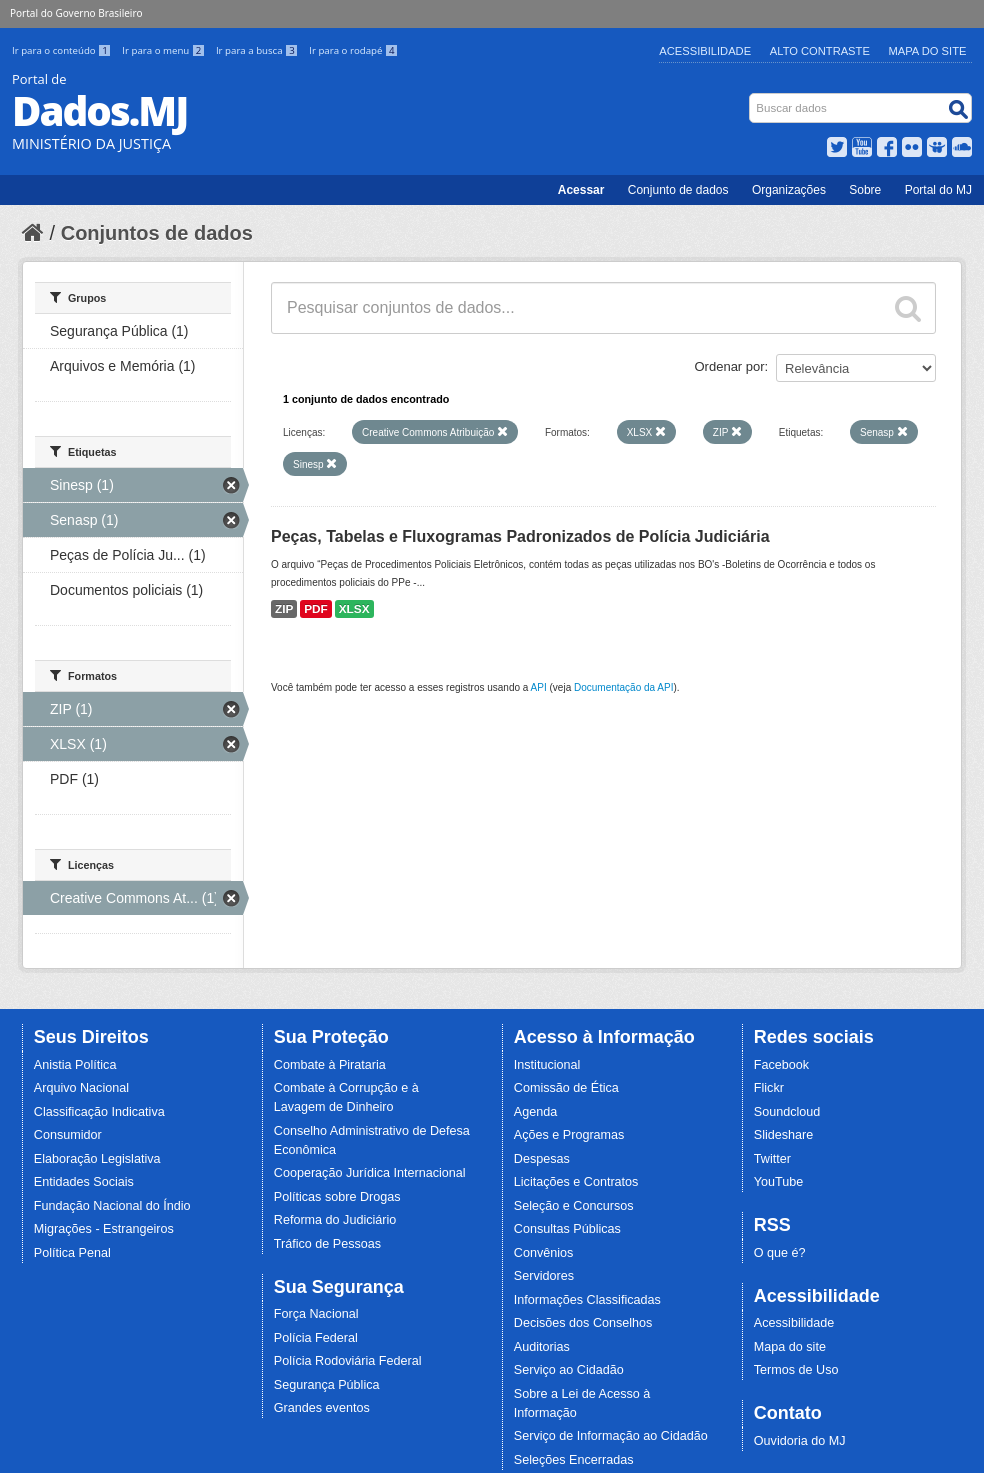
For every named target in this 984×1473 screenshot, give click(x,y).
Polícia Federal (316, 1338)
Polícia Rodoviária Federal (348, 1361)
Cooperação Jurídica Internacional (370, 1173)
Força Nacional (316, 1314)
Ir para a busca (258, 50)
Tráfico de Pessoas (327, 1244)
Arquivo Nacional (81, 1088)
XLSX (354, 609)
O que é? (780, 1253)
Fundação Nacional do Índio (112, 1206)
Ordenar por (730, 366)
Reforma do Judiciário (335, 1220)
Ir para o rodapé (353, 50)
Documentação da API (624, 687)
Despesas (542, 1159)
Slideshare (784, 1135)
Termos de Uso (796, 1370)
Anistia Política (75, 1065)
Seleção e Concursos (574, 1206)
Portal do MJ (938, 190)
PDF (316, 609)
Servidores (544, 1276)
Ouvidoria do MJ (800, 1441)
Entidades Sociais (84, 1182)
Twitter (772, 1159)
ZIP (284, 609)
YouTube (779, 1182)
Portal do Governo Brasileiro (76, 13)
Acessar (581, 190)
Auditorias (542, 1347)
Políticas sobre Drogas (337, 1197)
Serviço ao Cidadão (569, 1370)
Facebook (781, 1065)
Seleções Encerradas (574, 1460)
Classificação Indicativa (99, 1112)
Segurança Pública (327, 1385)
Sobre (865, 190)
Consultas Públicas (567, 1229)
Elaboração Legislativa (97, 1159)
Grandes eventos (322, 1408)
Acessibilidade (705, 51)
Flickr (769, 1088)
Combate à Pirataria (330, 1065)
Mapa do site (790, 1347)
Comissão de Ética (566, 1088)
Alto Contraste (820, 51)
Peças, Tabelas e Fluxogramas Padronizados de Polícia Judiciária (520, 536)
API (539, 687)
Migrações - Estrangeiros (104, 1229)
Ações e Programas (569, 1135)
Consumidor (68, 1135)
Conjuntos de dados (157, 233)
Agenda (535, 1112)
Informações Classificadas (587, 1300)
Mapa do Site (928, 51)
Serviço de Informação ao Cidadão (611, 1436)
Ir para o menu (165, 50)
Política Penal (72, 1253)
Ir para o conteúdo (63, 50)
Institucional (547, 1065)
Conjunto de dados (678, 190)
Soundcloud (787, 1112)
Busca (751, 97)
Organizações (789, 190)
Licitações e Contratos (576, 1182)
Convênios (544, 1253)
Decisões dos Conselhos (583, 1323)
